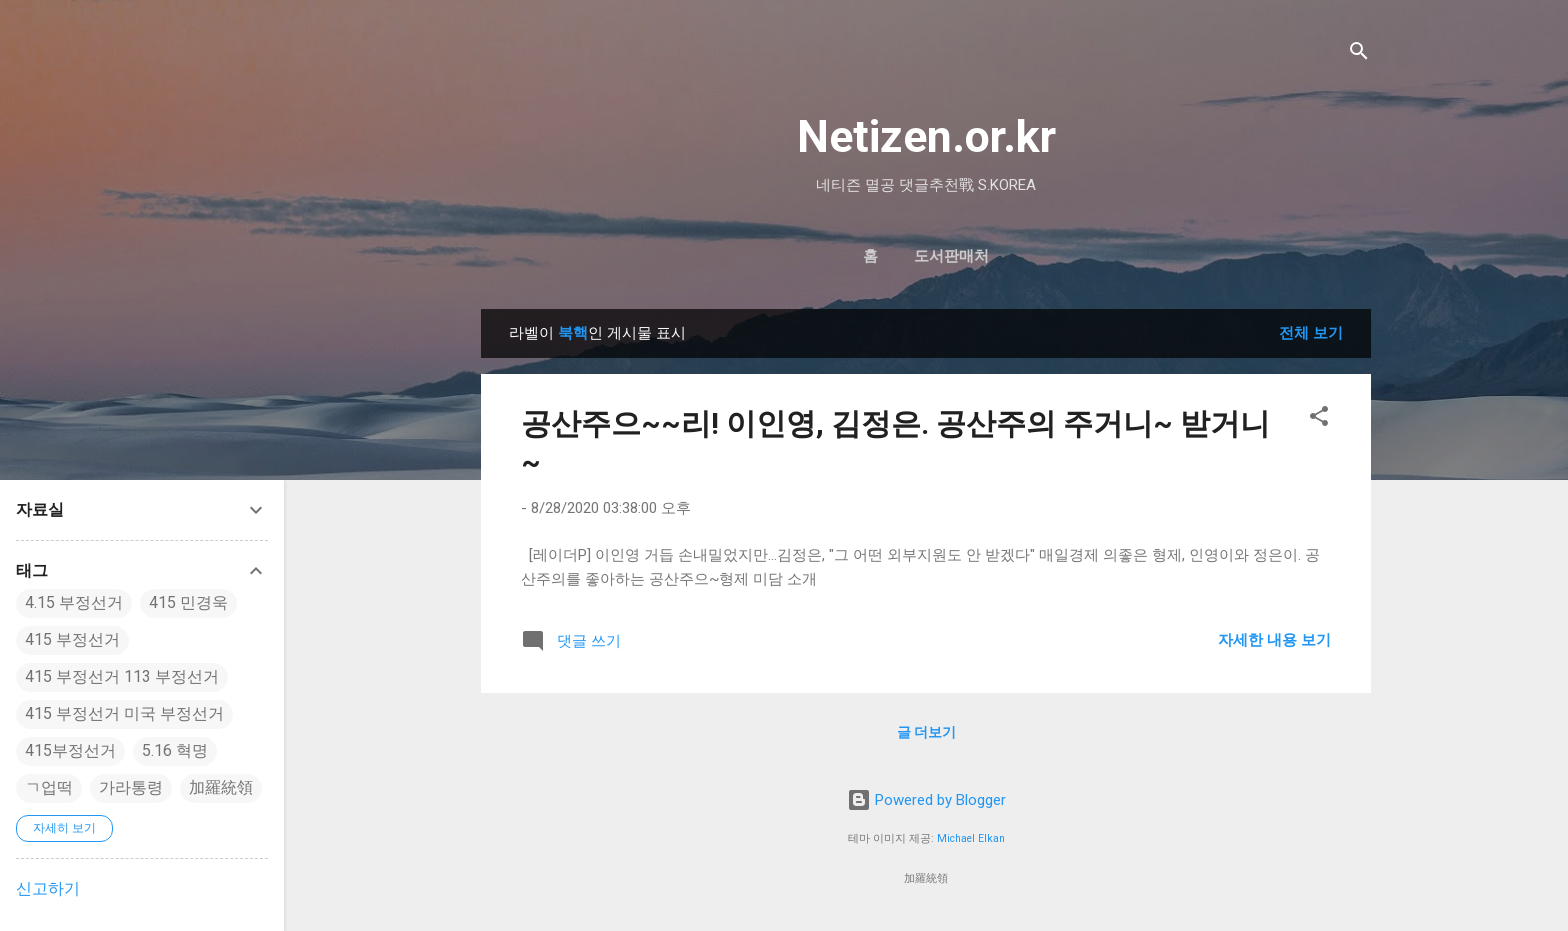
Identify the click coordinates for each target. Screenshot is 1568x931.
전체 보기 (1311, 333)
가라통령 (131, 787)
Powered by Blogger (926, 800)
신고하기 (48, 888)
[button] (1319, 419)
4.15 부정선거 (74, 602)
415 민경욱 (188, 602)
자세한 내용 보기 (1274, 640)
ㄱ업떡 (49, 787)
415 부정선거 (72, 639)
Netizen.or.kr (926, 136)
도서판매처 (951, 256)
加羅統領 (221, 787)
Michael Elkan (971, 838)
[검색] (1359, 54)
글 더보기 (926, 732)
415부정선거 (70, 750)
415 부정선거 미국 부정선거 (124, 713)
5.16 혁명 (175, 750)
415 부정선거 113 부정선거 (122, 676)
